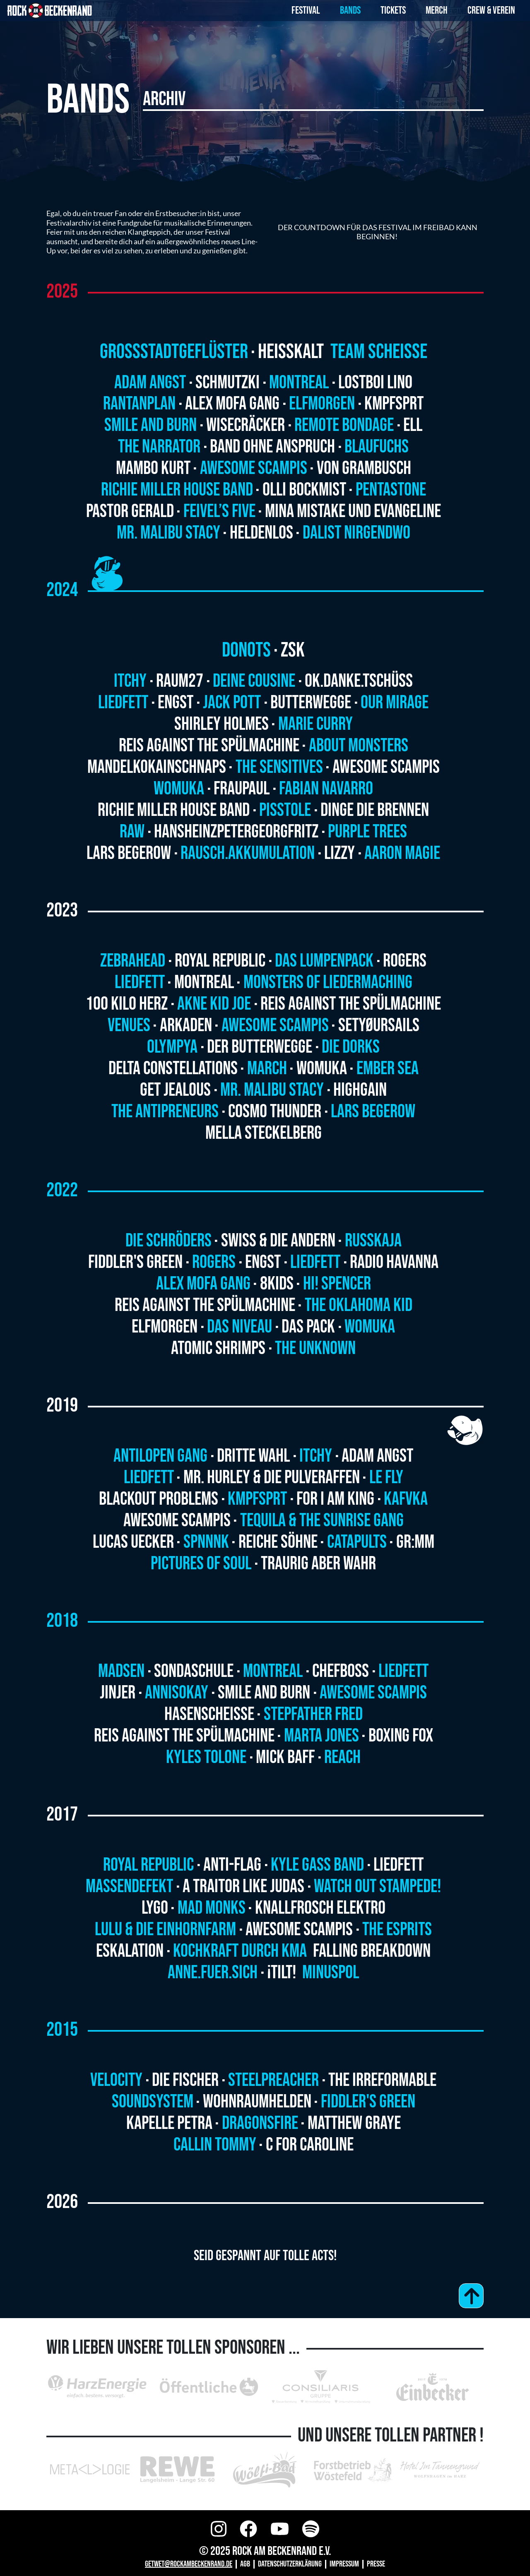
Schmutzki (227, 382)
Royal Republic (220, 961)
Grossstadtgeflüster (174, 351)
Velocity (116, 2080)
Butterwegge (310, 702)
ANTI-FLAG (232, 1865)
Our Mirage (395, 702)
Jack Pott (232, 702)
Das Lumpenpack (324, 961)
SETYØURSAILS (378, 1025)
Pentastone (391, 490)
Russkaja (373, 1240)
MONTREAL (273, 1671)
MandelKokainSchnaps (156, 767)
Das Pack (308, 1327)
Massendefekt (129, 1886)
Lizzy (339, 853)
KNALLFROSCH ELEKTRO (320, 1908)
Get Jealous (175, 1090)
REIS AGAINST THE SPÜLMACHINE (184, 1736)
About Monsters (358, 745)
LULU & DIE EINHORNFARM (165, 1929)
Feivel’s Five (219, 511)
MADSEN (121, 1671)
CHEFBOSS (340, 1671)
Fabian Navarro (326, 788)
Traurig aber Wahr (318, 1563)
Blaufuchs (376, 446)
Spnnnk (206, 1542)
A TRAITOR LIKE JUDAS (243, 1886)
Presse (376, 2564)
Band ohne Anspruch (272, 446)
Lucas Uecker (133, 1542)
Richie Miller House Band (177, 490)
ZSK (293, 650)
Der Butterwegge (259, 1047)
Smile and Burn (150, 425)
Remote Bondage (344, 425)
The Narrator (159, 446)
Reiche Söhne (278, 1542)
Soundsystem (152, 2101)
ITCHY (315, 1456)
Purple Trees (367, 831)
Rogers (404, 961)
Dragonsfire (260, 2123)
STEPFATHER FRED (313, 1714)
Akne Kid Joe (214, 1004)
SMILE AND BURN (264, 1692)
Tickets (393, 10)
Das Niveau (239, 1327)
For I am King (335, 1499)
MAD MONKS (212, 1908)
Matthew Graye (354, 2123)
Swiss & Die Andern (278, 1240)
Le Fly (386, 1477)
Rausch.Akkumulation (248, 853)
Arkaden (186, 1025)
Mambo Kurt (153, 468)
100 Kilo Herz (127, 1004)
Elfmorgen (322, 403)
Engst (175, 702)
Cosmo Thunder (274, 1111)
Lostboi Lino (375, 382)
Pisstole (285, 810)
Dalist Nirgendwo (356, 533)
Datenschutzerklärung (290, 2564)
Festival (306, 10)
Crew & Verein (491, 10)
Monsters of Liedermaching (327, 982)
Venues (129, 1025)
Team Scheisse (378, 351)
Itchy (130, 681)
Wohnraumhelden (257, 2101)
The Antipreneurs (165, 1111)
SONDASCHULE (194, 1671)
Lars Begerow (129, 853)
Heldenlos (261, 533)
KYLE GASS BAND (317, 1865)
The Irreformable (382, 2080)
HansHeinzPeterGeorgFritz (236, 831)
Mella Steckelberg (263, 1133)
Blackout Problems (158, 1499)
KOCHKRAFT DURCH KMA (241, 1951)
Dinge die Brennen (374, 810)
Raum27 (179, 681)
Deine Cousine (254, 681)
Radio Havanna (394, 1262)
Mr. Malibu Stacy (168, 533)
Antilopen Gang (160, 1456)
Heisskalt (292, 351)
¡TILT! (283, 1972)
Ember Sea (388, 1068)
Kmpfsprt (394, 403)
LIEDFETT (403, 1671)
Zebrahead (132, 961)
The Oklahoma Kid (358, 1305)
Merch (437, 10)
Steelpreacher (273, 2080)
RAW (132, 831)
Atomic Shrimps (218, 1348)
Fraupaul (242, 788)
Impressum (344, 2564)
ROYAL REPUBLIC (148, 1865)
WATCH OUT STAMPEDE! (377, 1886)
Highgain (360, 1090)
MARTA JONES (321, 1736)
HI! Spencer (337, 1283)
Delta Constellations (173, 1068)
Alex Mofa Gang (232, 403)
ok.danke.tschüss (359, 681)
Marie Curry (315, 724)
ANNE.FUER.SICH (213, 1972)
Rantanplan (139, 403)
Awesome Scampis (253, 468)
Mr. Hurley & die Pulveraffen (271, 1477)
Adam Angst (150, 382)
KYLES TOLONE (206, 1757)
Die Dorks (351, 1047)
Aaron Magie (402, 853)
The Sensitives (279, 767)
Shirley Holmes (221, 724)
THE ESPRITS (397, 1929)
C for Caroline (310, 2144)
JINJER (117, 1692)
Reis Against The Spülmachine (209, 745)
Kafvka (406, 1499)
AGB (245, 2564)
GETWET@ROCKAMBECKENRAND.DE (188, 2564)
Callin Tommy (214, 2144)
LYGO (155, 1908)
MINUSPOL (330, 1972)
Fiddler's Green (135, 1262)
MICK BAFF (285, 1757)
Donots (246, 650)
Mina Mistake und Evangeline (353, 511)
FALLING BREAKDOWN (372, 1951)
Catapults (357, 1542)
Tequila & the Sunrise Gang (322, 1520)
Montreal (299, 382)
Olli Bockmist (304, 490)
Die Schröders (168, 1240)
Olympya (172, 1047)
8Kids (277, 1283)
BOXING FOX (401, 1736)
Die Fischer (185, 2080)
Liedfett (123, 702)
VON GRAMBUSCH (364, 468)
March (267, 1068)
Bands (350, 10)
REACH (342, 1757)
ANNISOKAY (176, 1692)
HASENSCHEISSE (209, 1714)
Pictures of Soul (201, 1563)
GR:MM (415, 1542)
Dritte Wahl (253, 1456)
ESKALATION (130, 1951)
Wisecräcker (245, 425)
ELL (412, 425)
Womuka (179, 788)
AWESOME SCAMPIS (373, 1692)
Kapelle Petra (169, 2123)
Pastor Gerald (130, 511)
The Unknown (315, 1348)
